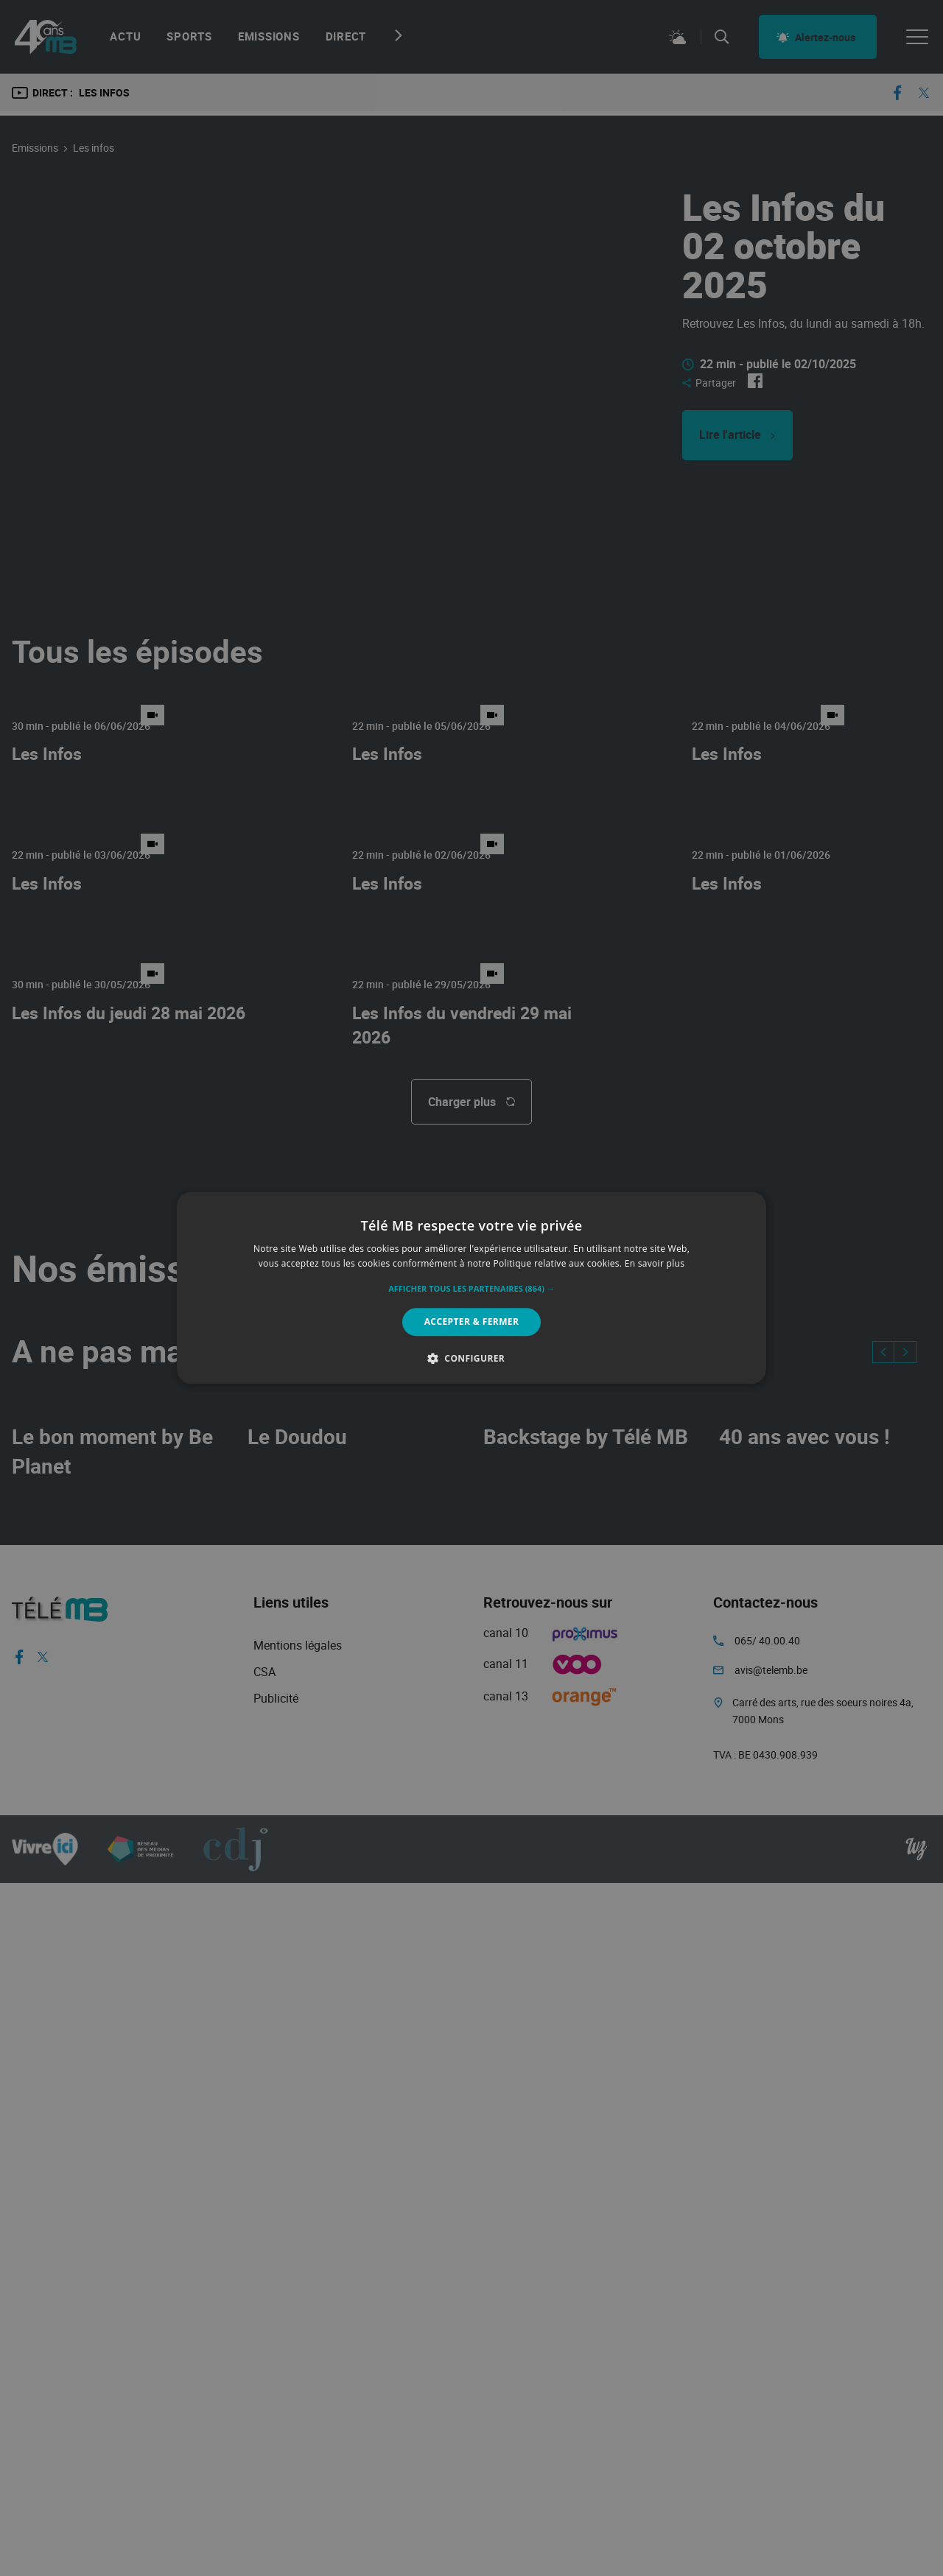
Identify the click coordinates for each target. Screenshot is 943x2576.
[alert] (471, 1288)
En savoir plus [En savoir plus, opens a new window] (654, 1264)
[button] (471, 1288)
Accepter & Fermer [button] (471, 1321)
